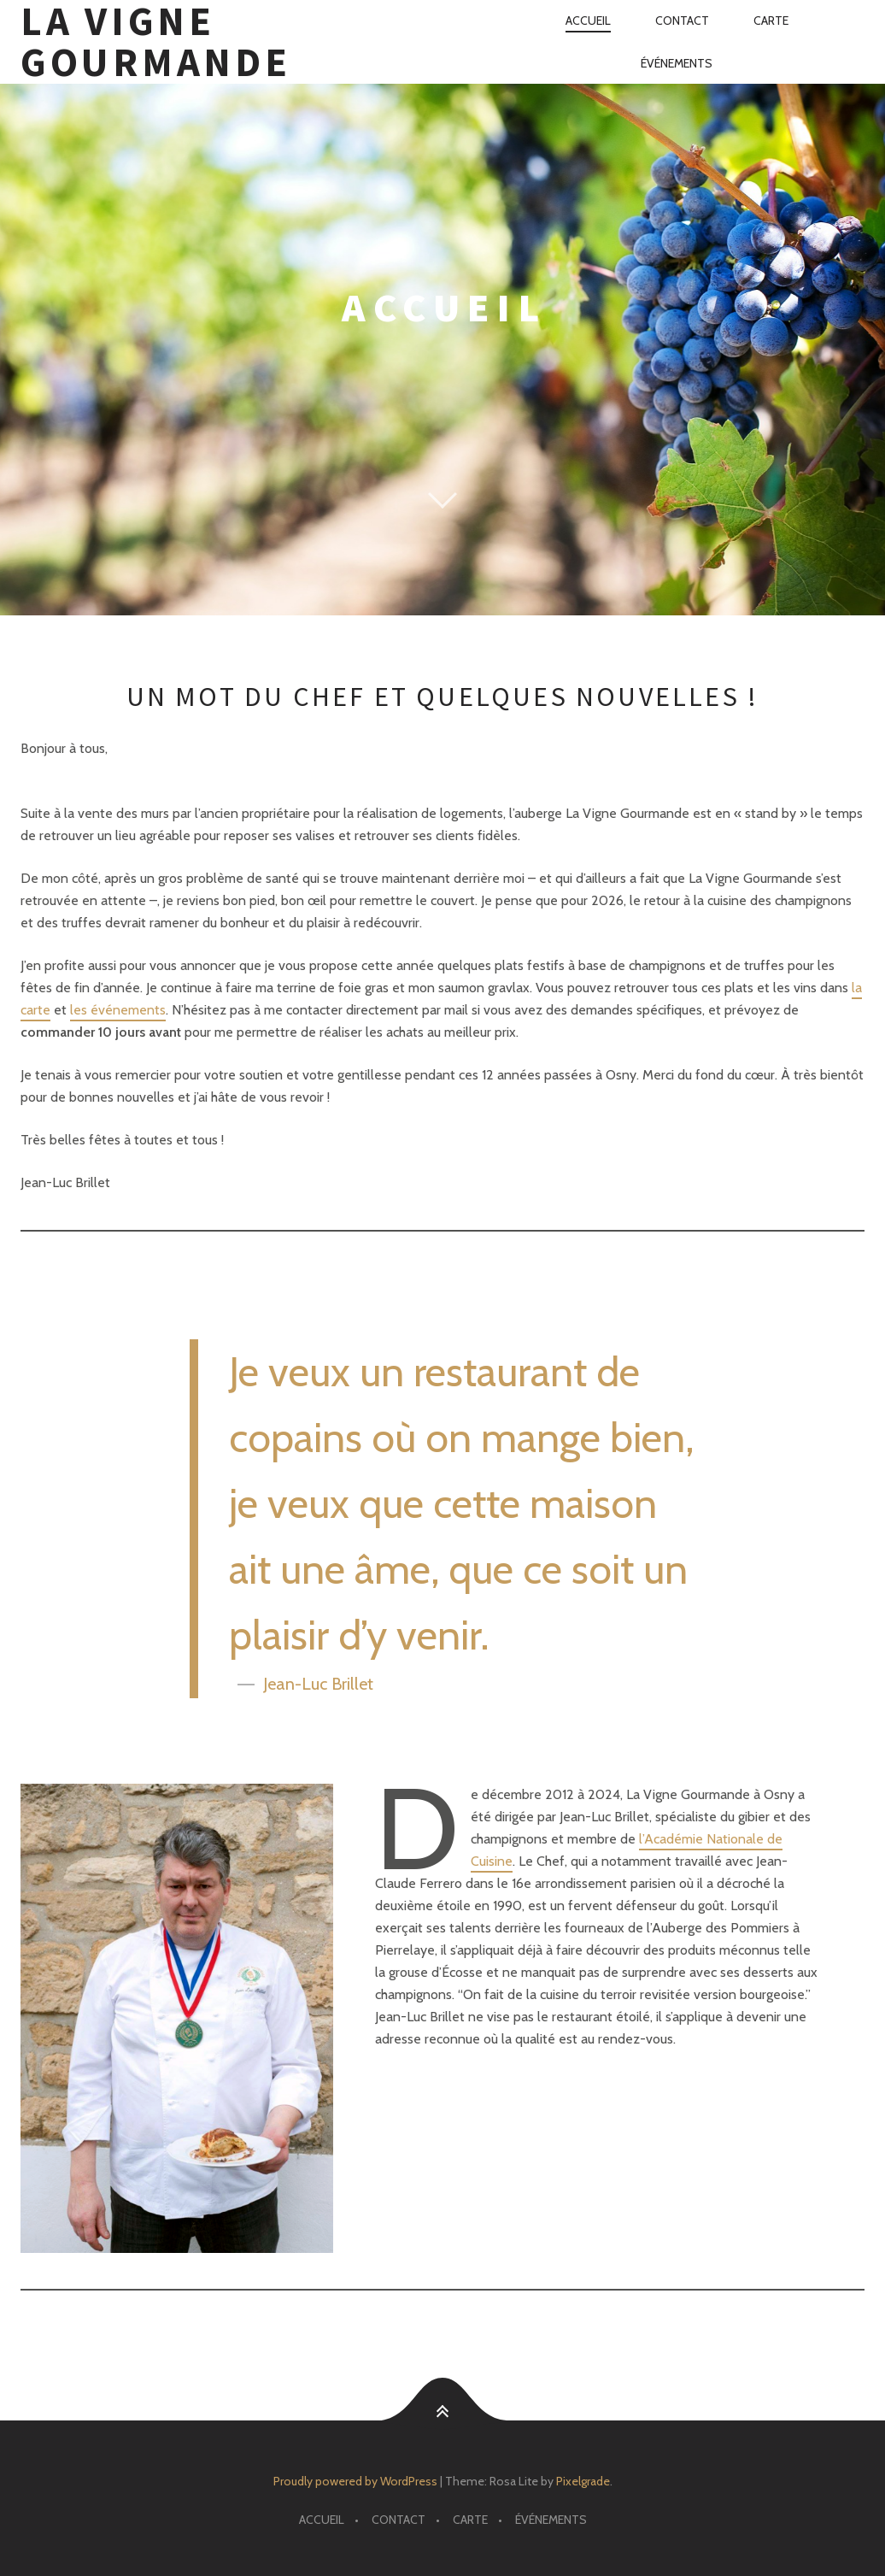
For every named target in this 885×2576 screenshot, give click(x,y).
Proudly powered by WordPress (355, 2481)
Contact (682, 20)
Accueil (588, 20)
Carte (770, 20)
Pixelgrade (583, 2481)
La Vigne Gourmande (155, 42)
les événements (118, 1010)
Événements (676, 63)
